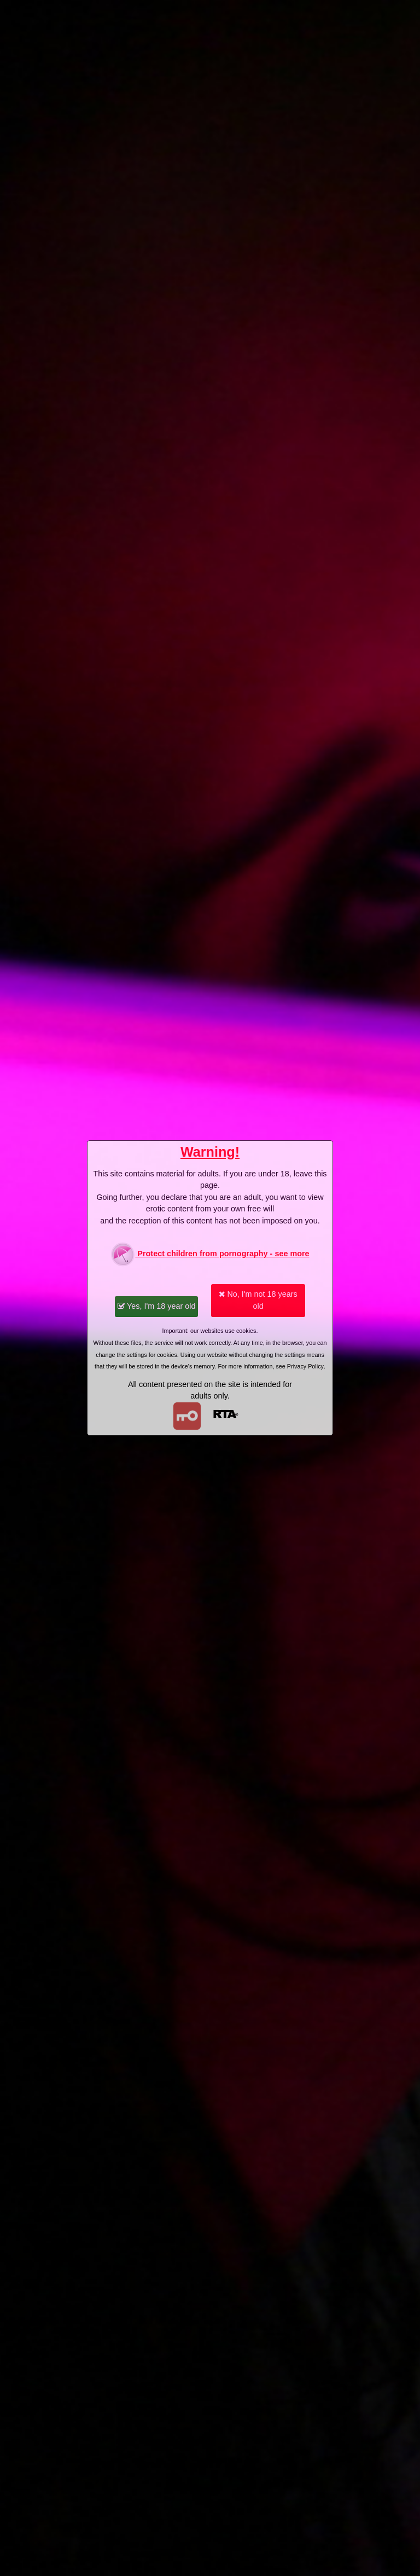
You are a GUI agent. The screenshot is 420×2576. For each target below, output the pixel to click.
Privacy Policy (305, 1366)
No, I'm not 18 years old (258, 1300)
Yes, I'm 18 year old (156, 1306)
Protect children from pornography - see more (209, 1254)
